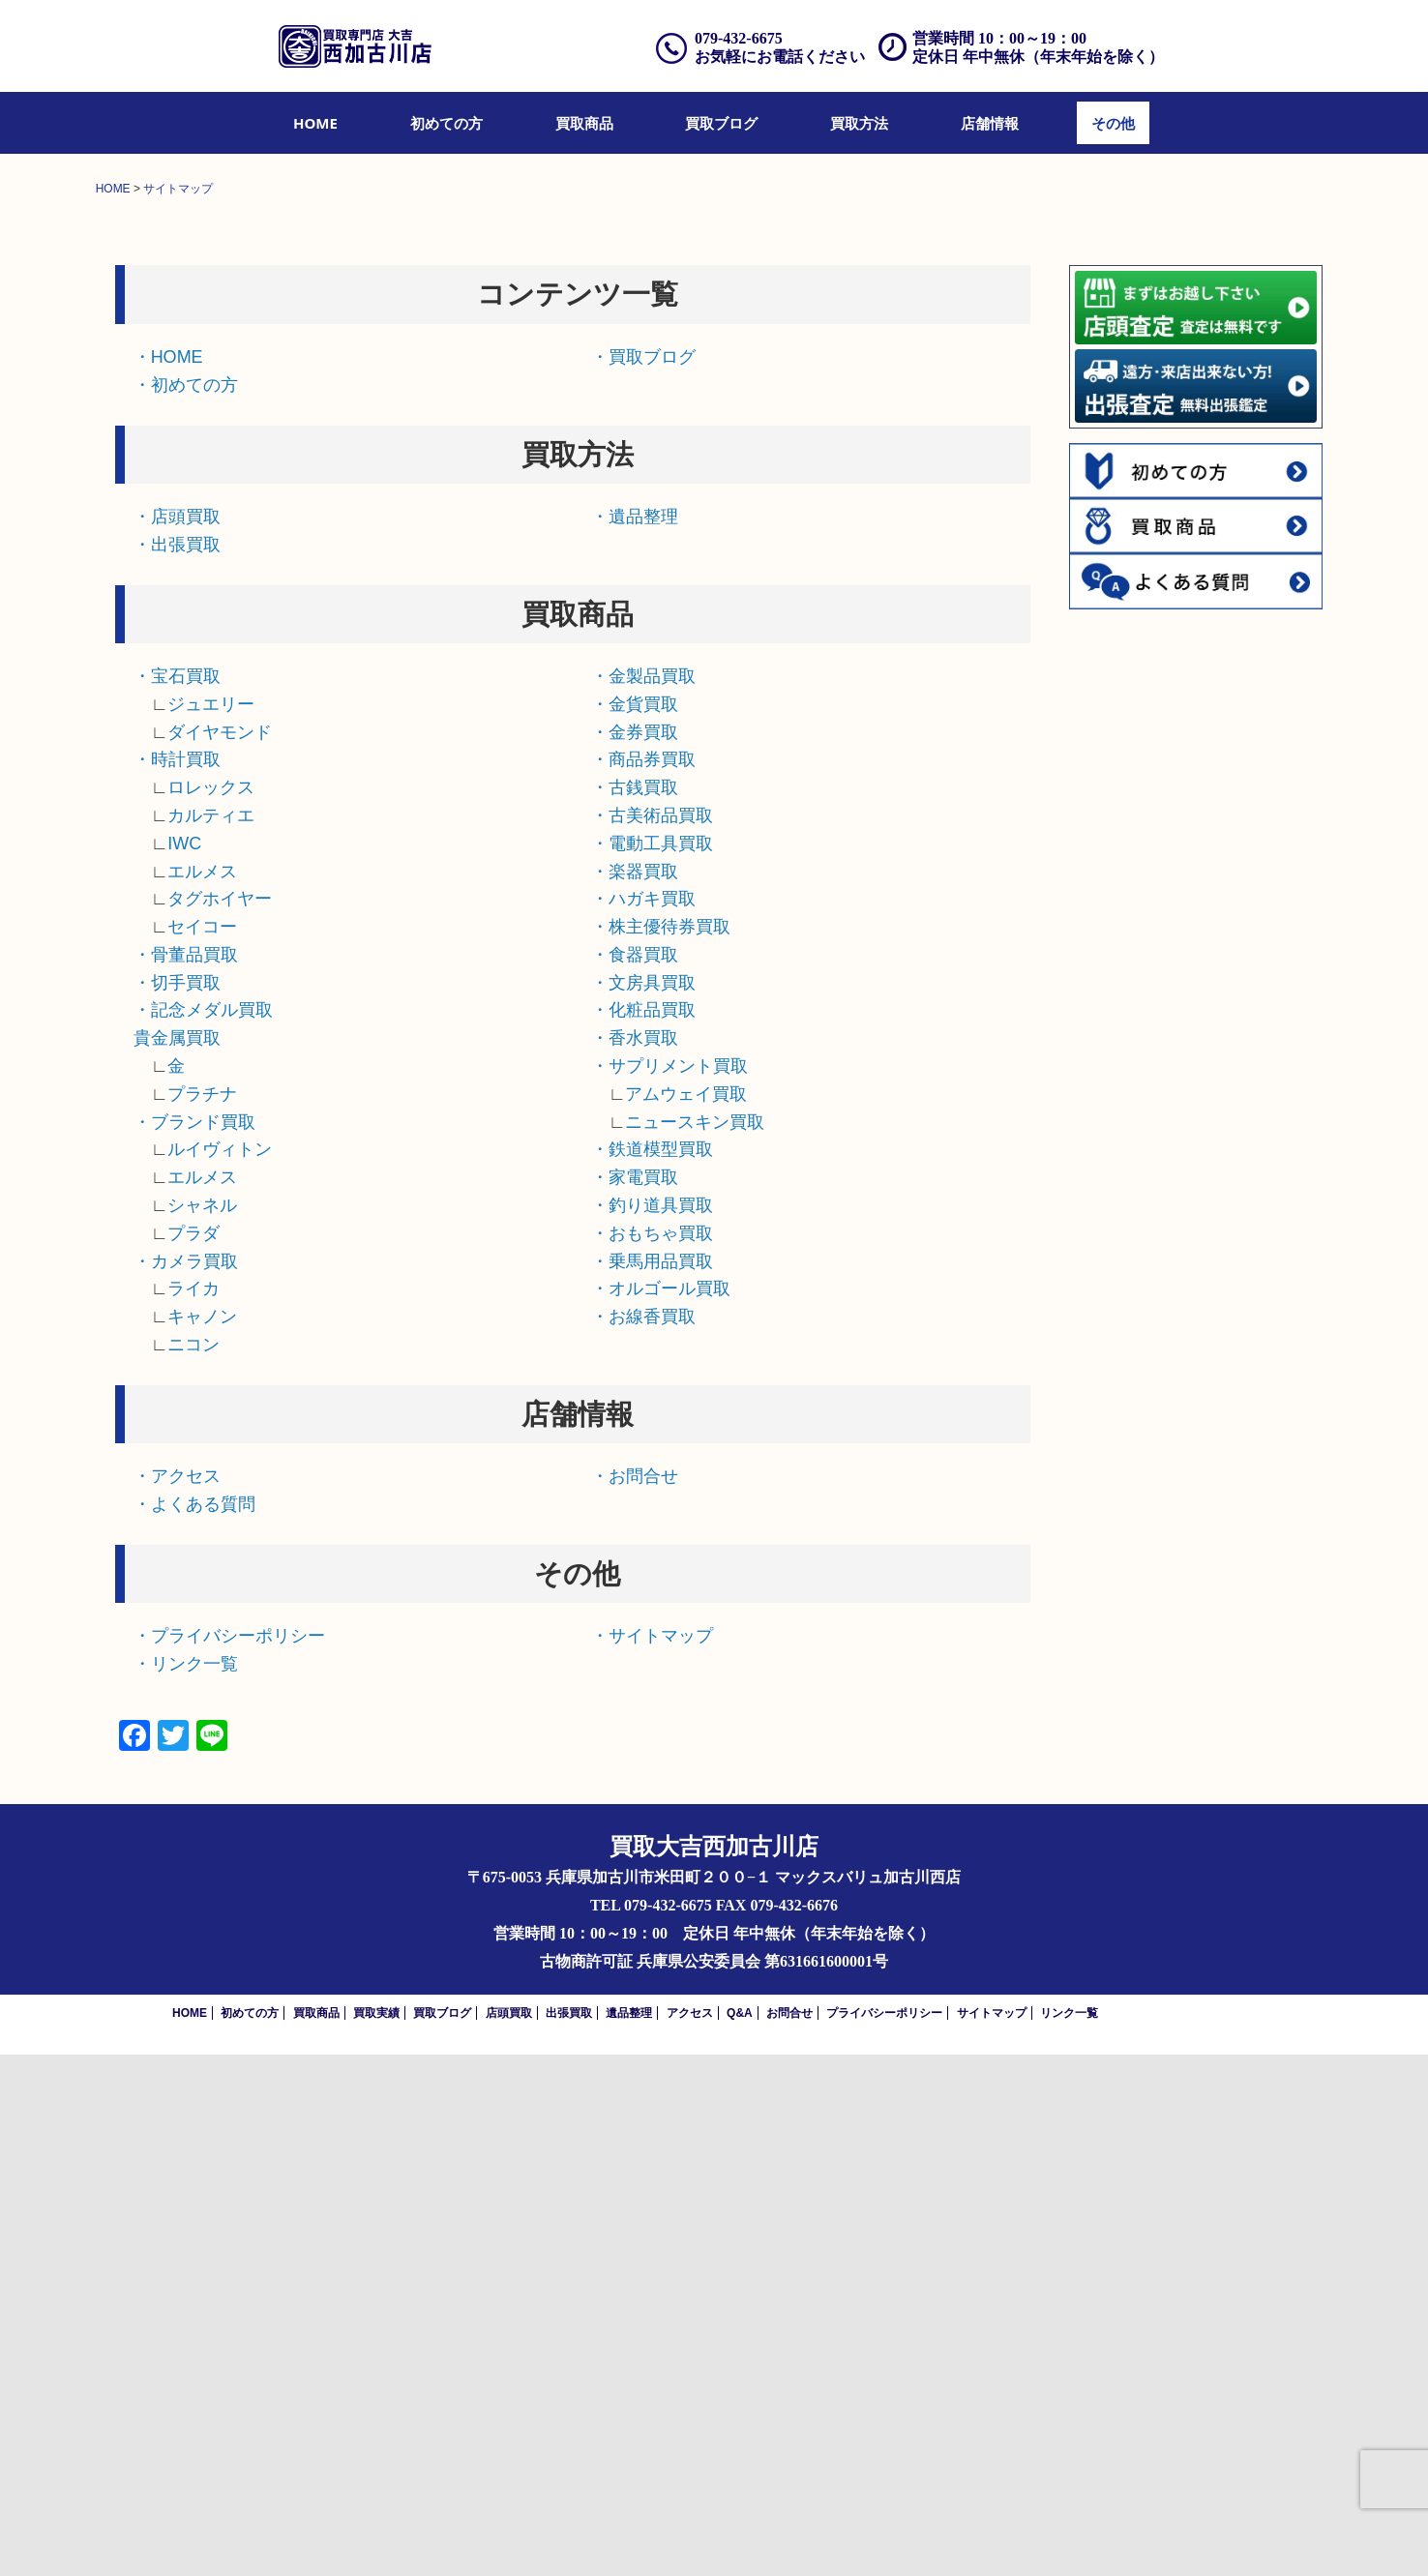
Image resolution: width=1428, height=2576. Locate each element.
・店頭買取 (177, 1038)
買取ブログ (721, 123)
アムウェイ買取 (686, 1615)
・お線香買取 (643, 1838)
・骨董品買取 (186, 1476)
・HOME (168, 878)
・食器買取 (634, 1476)
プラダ (193, 1754)
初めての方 (446, 123)
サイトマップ (991, 2534)
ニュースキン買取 (694, 1642)
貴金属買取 (177, 1559)
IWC (184, 1365)
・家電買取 (634, 1698)
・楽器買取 (634, 1392)
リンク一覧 (1069, 2534)
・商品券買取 (643, 1280)
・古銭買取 (634, 1308)
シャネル (202, 1726)
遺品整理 (629, 2534)
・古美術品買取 (652, 1337)
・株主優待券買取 (660, 1448)
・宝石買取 (177, 1197)
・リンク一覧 (186, 2185)
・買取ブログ (643, 878)
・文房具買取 (643, 1503)
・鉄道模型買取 (652, 1670)
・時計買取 (177, 1280)
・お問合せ (634, 1997)
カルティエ (210, 1337)
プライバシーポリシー (884, 2534)
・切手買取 (177, 1503)
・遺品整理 (634, 1038)
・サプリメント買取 (669, 1587)
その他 (1113, 123)
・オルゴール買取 (660, 1810)
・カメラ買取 (186, 1781)
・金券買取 (634, 1252)
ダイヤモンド (219, 1252)
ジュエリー (210, 1225)
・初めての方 (186, 905)
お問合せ (789, 2534)
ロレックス (210, 1308)
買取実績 (376, 2534)
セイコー (202, 1448)
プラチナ (202, 1615)
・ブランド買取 (194, 1642)
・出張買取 (177, 1065)
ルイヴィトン (219, 1670)
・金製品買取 (643, 1197)
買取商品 (584, 123)
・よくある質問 (194, 2025)
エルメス (202, 1392)
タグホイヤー (219, 1420)
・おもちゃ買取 (652, 1754)
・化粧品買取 (643, 1531)
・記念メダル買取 (203, 1531)
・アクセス (177, 1997)
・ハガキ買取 (643, 1420)
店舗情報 (990, 123)
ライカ (193, 1810)
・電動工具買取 (652, 1365)
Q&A (740, 2534)
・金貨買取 (634, 1225)
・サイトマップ (652, 2157)
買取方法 (859, 123)
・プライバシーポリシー (229, 2157)
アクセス (690, 2534)
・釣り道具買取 (652, 1726)
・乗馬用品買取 (652, 1781)
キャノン (202, 1838)
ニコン (193, 1866)
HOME (315, 123)
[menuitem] (315, 123)
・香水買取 (634, 1559)
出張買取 (569, 2534)
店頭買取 (509, 2534)
